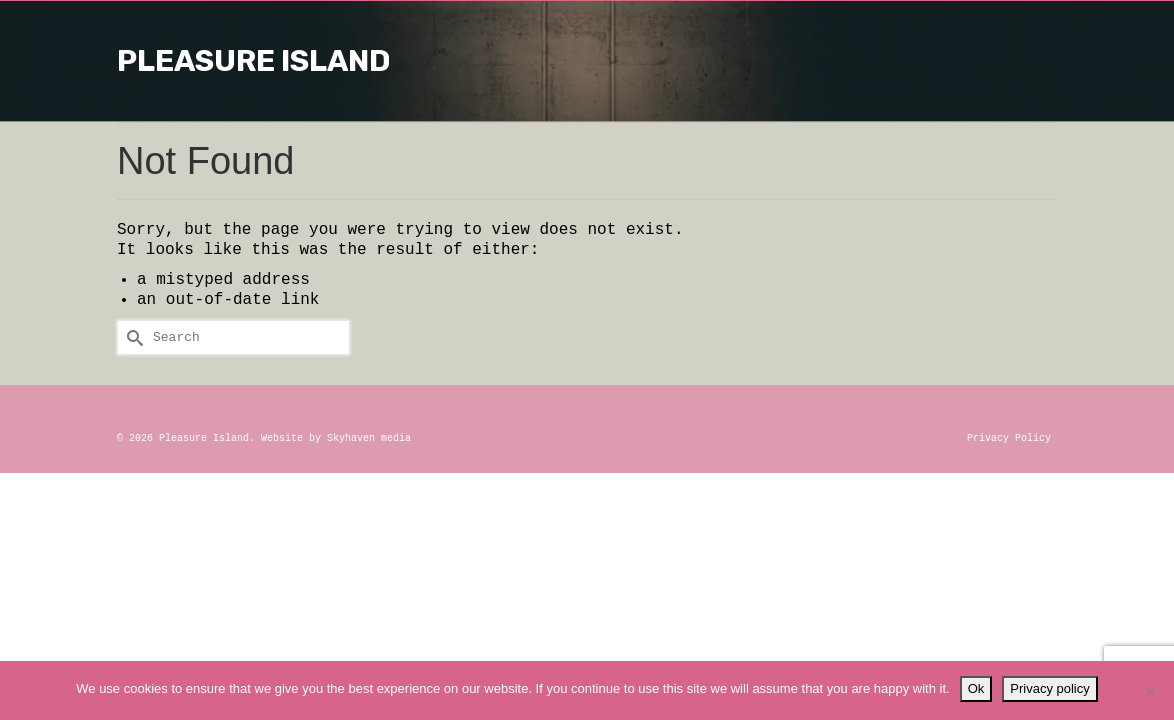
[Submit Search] (132, 337)
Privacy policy (1049, 688)
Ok (976, 688)
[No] (1149, 691)
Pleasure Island (587, 61)
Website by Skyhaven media (336, 438)
